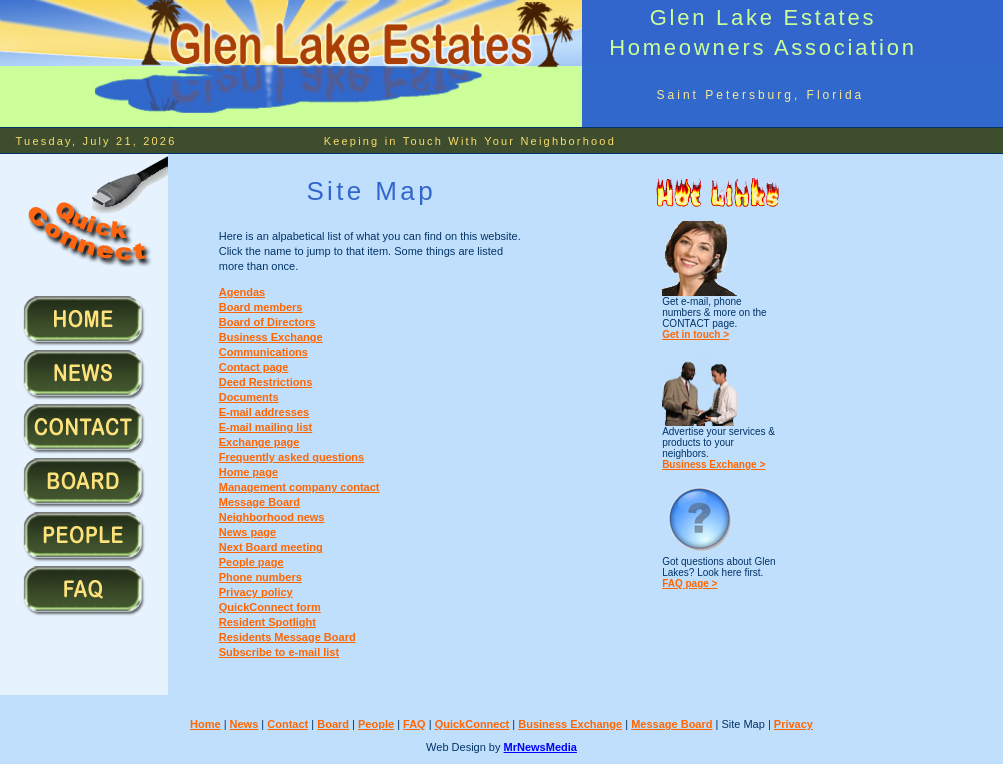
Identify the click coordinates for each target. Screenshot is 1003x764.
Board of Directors (267, 322)
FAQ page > (689, 583)
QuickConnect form (270, 607)
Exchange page (259, 442)
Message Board (671, 724)
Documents (249, 397)
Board (333, 724)
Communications (263, 352)
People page (251, 562)
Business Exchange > (713, 464)
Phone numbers (260, 577)
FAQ (414, 724)
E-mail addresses (264, 412)
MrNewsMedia (540, 747)
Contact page (254, 367)
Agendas (242, 292)
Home (205, 724)
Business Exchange (271, 337)
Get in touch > (695, 334)
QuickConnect (472, 724)
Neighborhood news (272, 517)
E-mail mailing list (266, 427)
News (244, 724)
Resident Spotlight (267, 622)
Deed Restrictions (266, 382)
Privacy (793, 724)
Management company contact (299, 487)
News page (247, 532)
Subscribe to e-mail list (279, 652)
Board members (261, 307)
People (376, 724)
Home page (248, 472)
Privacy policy (256, 592)
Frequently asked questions (291, 457)
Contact (287, 724)
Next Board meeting (271, 547)
